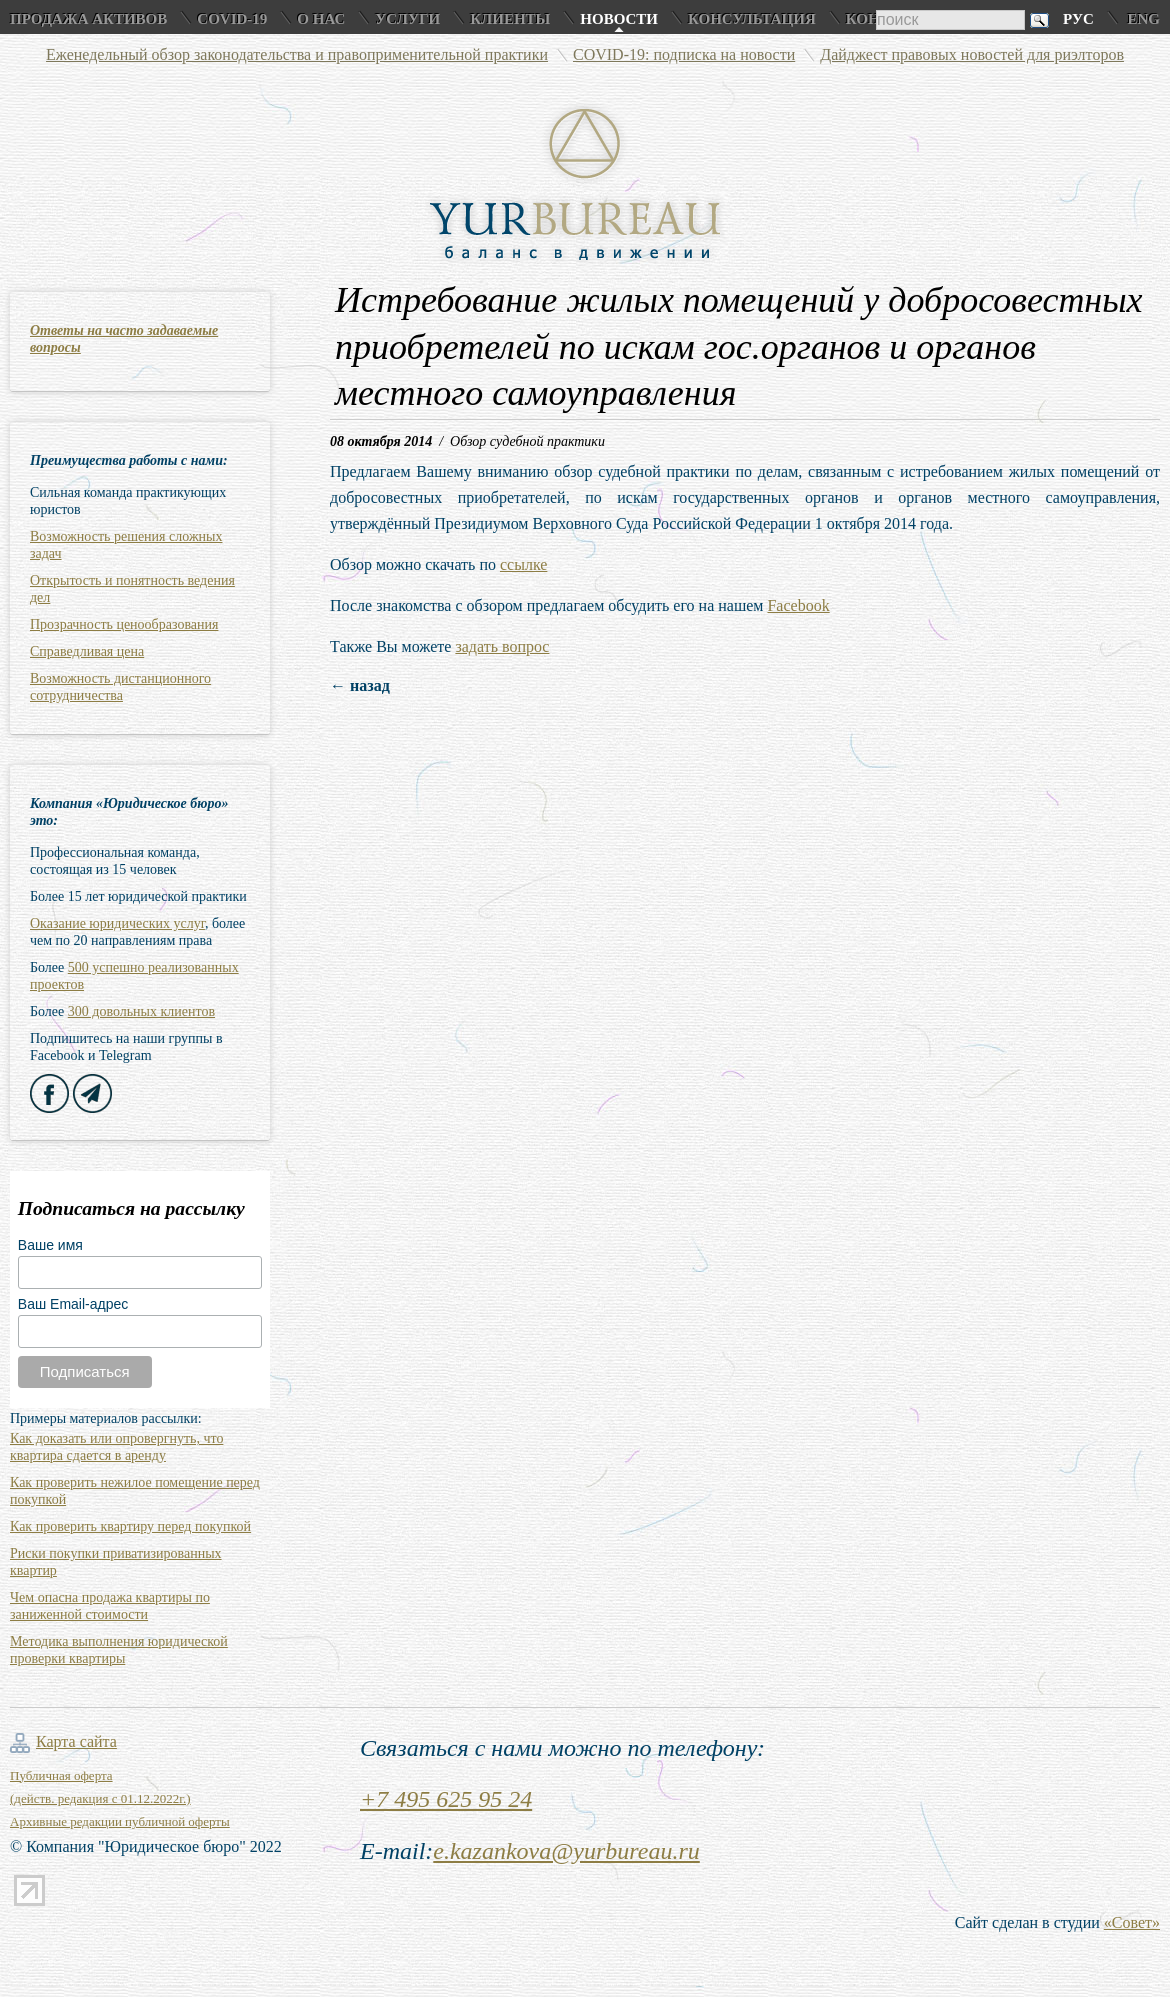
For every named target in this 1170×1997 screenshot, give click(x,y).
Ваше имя (50, 1245)
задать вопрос (502, 646)
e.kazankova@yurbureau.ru (566, 1851)
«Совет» (1132, 1922)
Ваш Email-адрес (73, 1304)
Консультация (752, 19)
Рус (1078, 19)
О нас (321, 19)
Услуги (407, 19)
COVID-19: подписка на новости (684, 54)
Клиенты (510, 19)
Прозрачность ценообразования (124, 624)
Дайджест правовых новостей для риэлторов (972, 54)
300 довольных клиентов (141, 1011)
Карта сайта (76, 1741)
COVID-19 (232, 19)
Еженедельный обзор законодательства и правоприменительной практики (297, 54)
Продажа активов (88, 19)
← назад (360, 685)
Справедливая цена (87, 651)
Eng (1143, 19)
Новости (619, 19)
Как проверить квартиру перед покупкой (130, 1526)
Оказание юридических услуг (117, 923)
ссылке (523, 564)
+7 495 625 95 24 (446, 1799)
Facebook (798, 605)
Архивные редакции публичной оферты (120, 1821)
